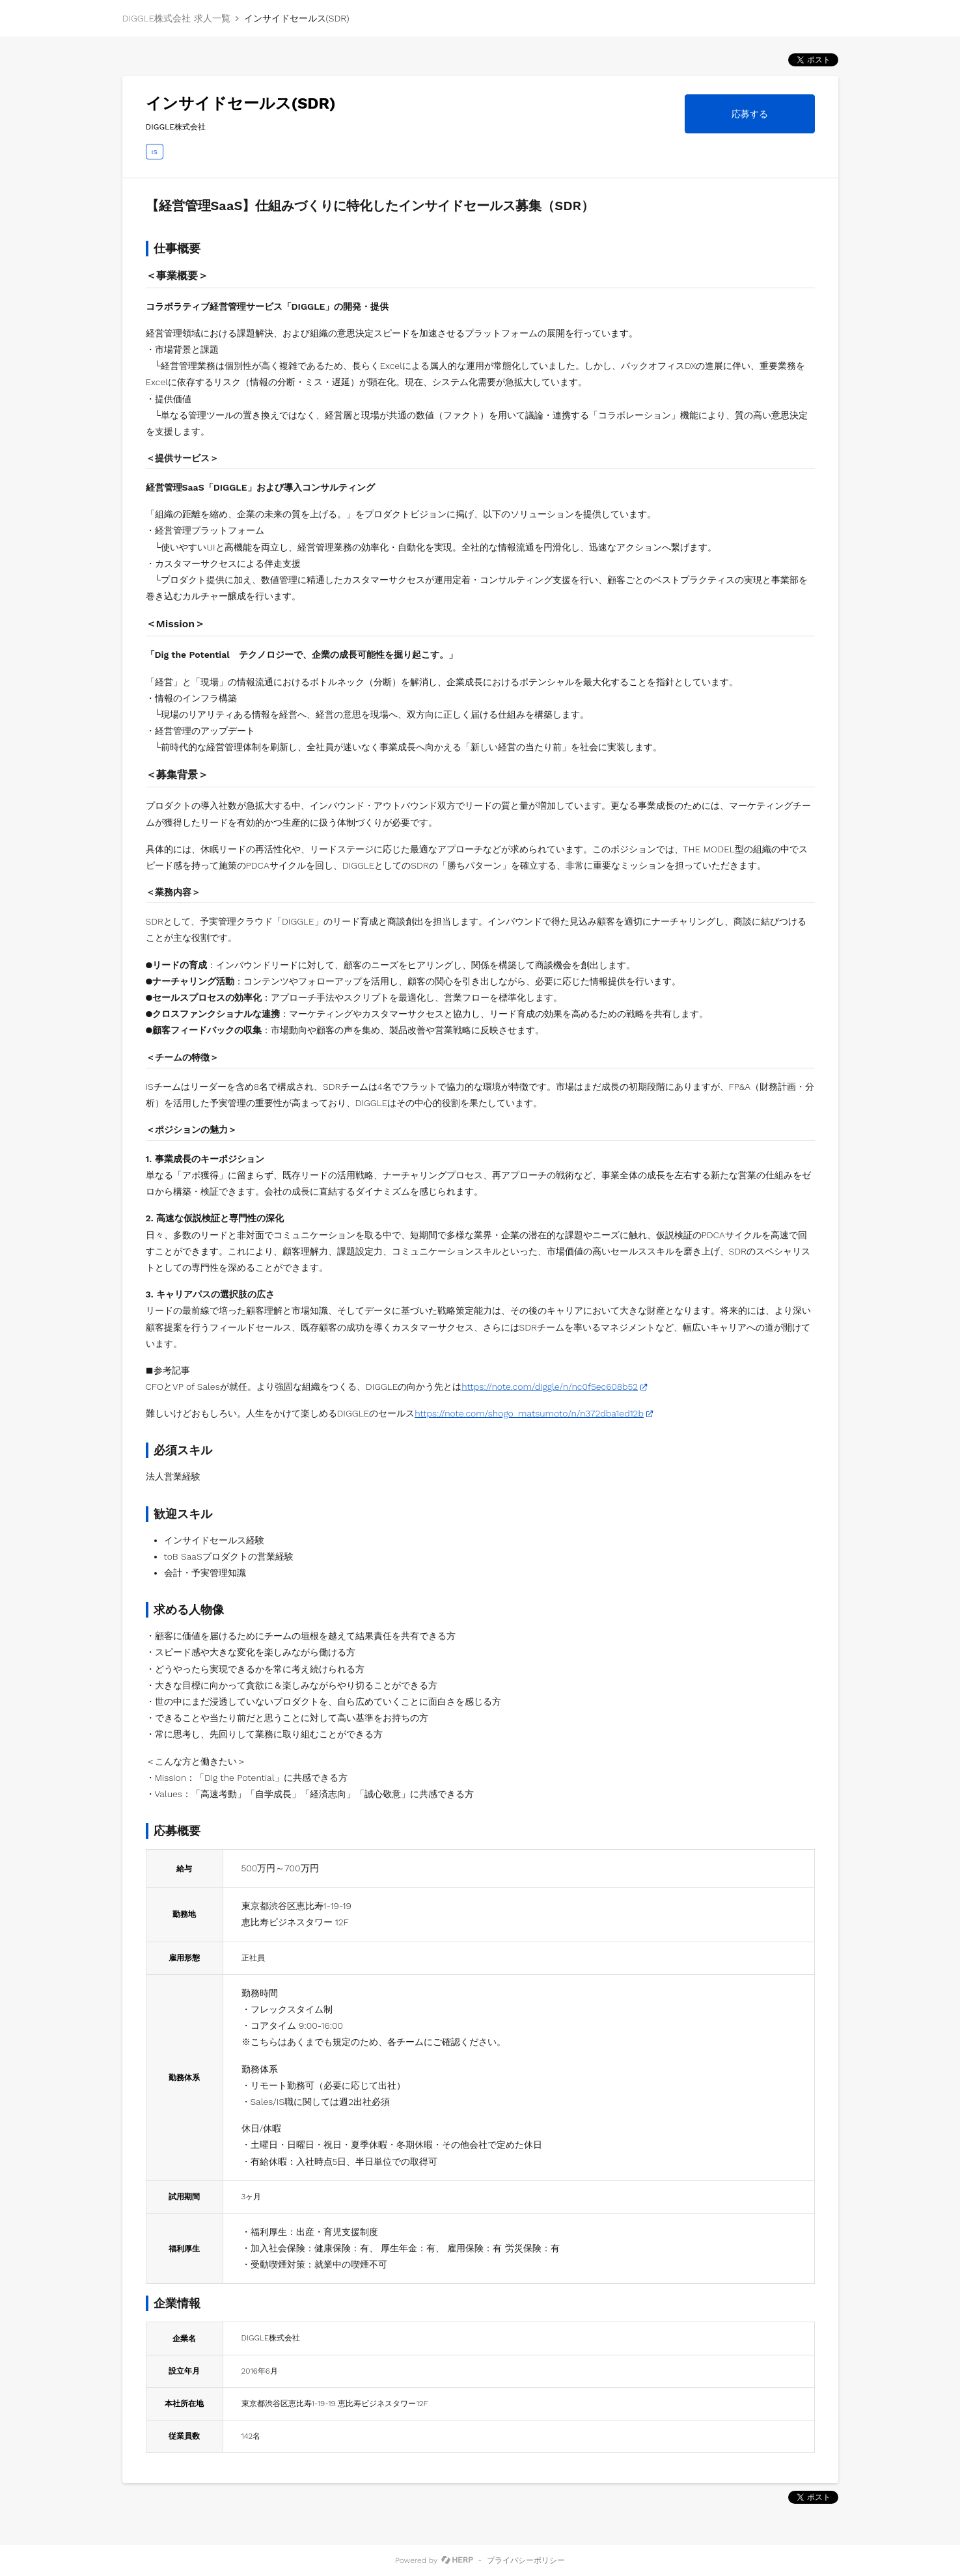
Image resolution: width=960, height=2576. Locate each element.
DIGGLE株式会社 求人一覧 (176, 18)
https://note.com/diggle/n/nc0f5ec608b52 (549, 1386)
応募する (750, 114)
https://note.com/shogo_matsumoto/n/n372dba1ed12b (529, 1413)
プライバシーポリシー (526, 2560)
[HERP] (457, 2560)
